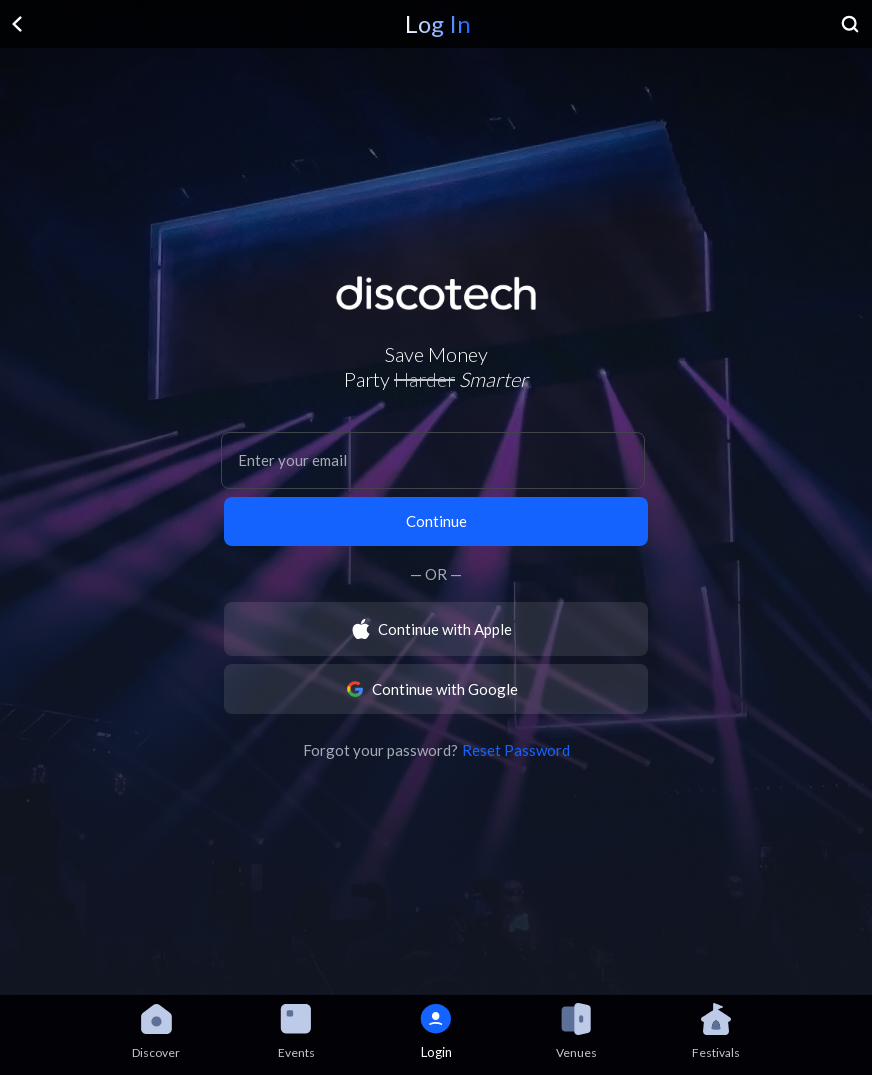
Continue (436, 521)
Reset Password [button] (516, 750)
